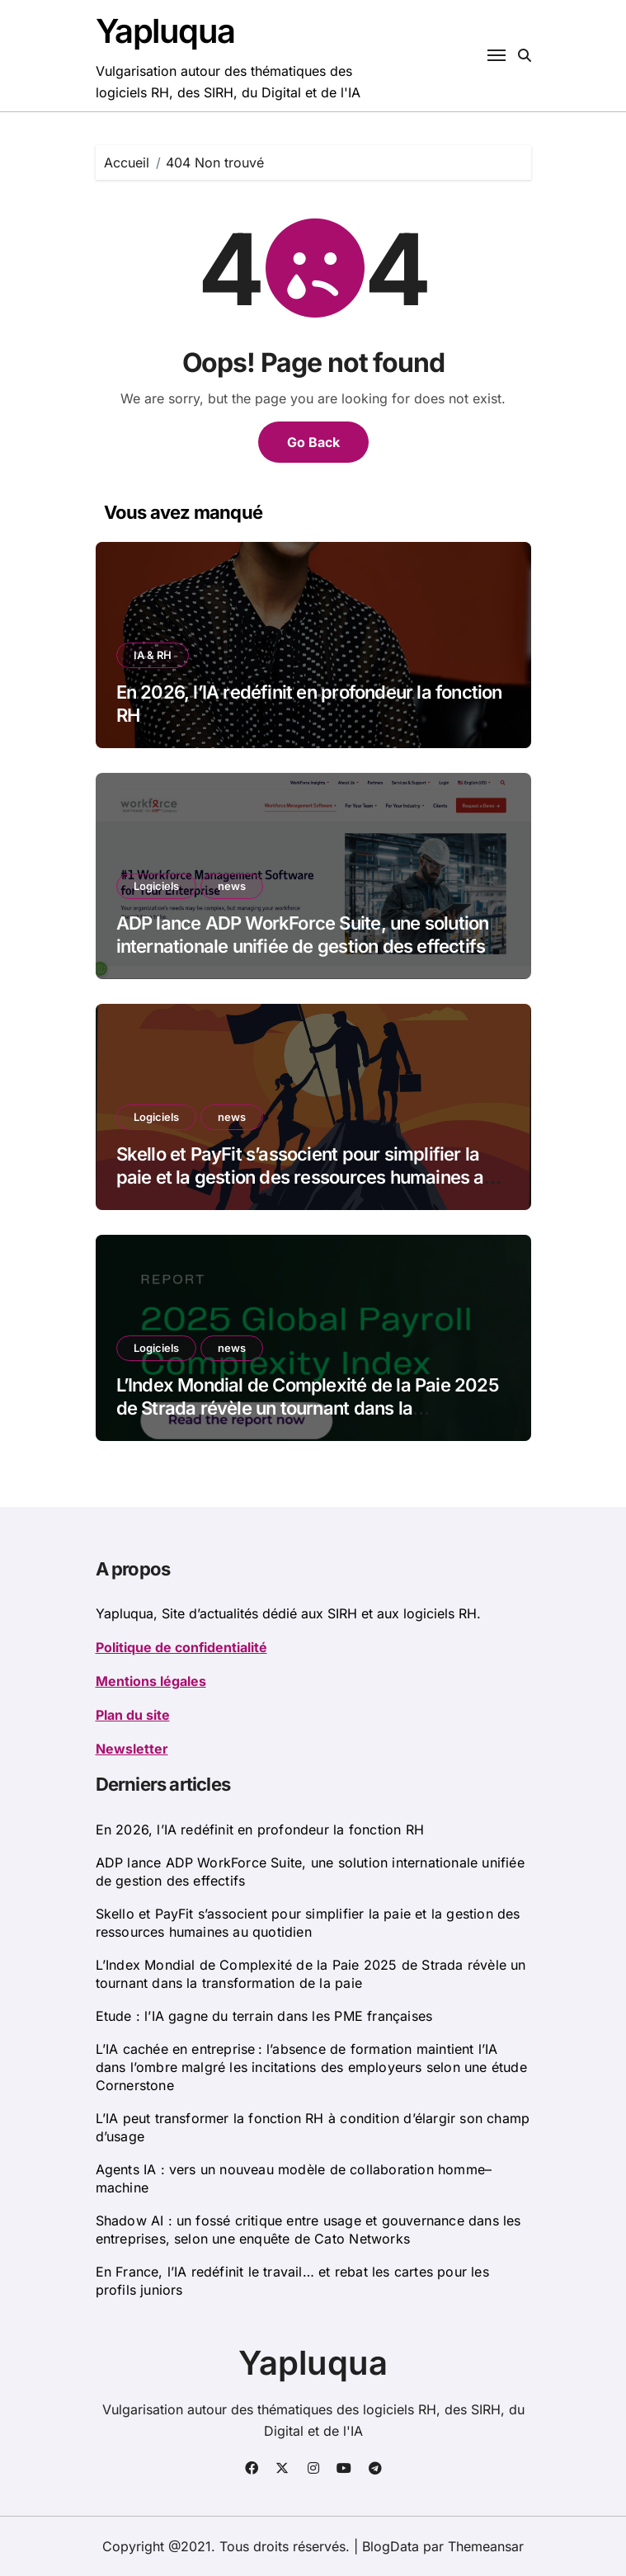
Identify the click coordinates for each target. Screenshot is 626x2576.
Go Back (313, 442)
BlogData (390, 2546)
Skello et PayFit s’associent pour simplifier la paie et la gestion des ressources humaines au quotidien (305, 1177)
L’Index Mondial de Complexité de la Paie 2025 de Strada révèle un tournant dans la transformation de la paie (307, 1408)
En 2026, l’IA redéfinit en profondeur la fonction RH (260, 1829)
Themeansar (486, 2546)
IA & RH (153, 655)
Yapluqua (165, 31)
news (232, 885)
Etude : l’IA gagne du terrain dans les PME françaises (264, 2016)
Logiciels (156, 885)
